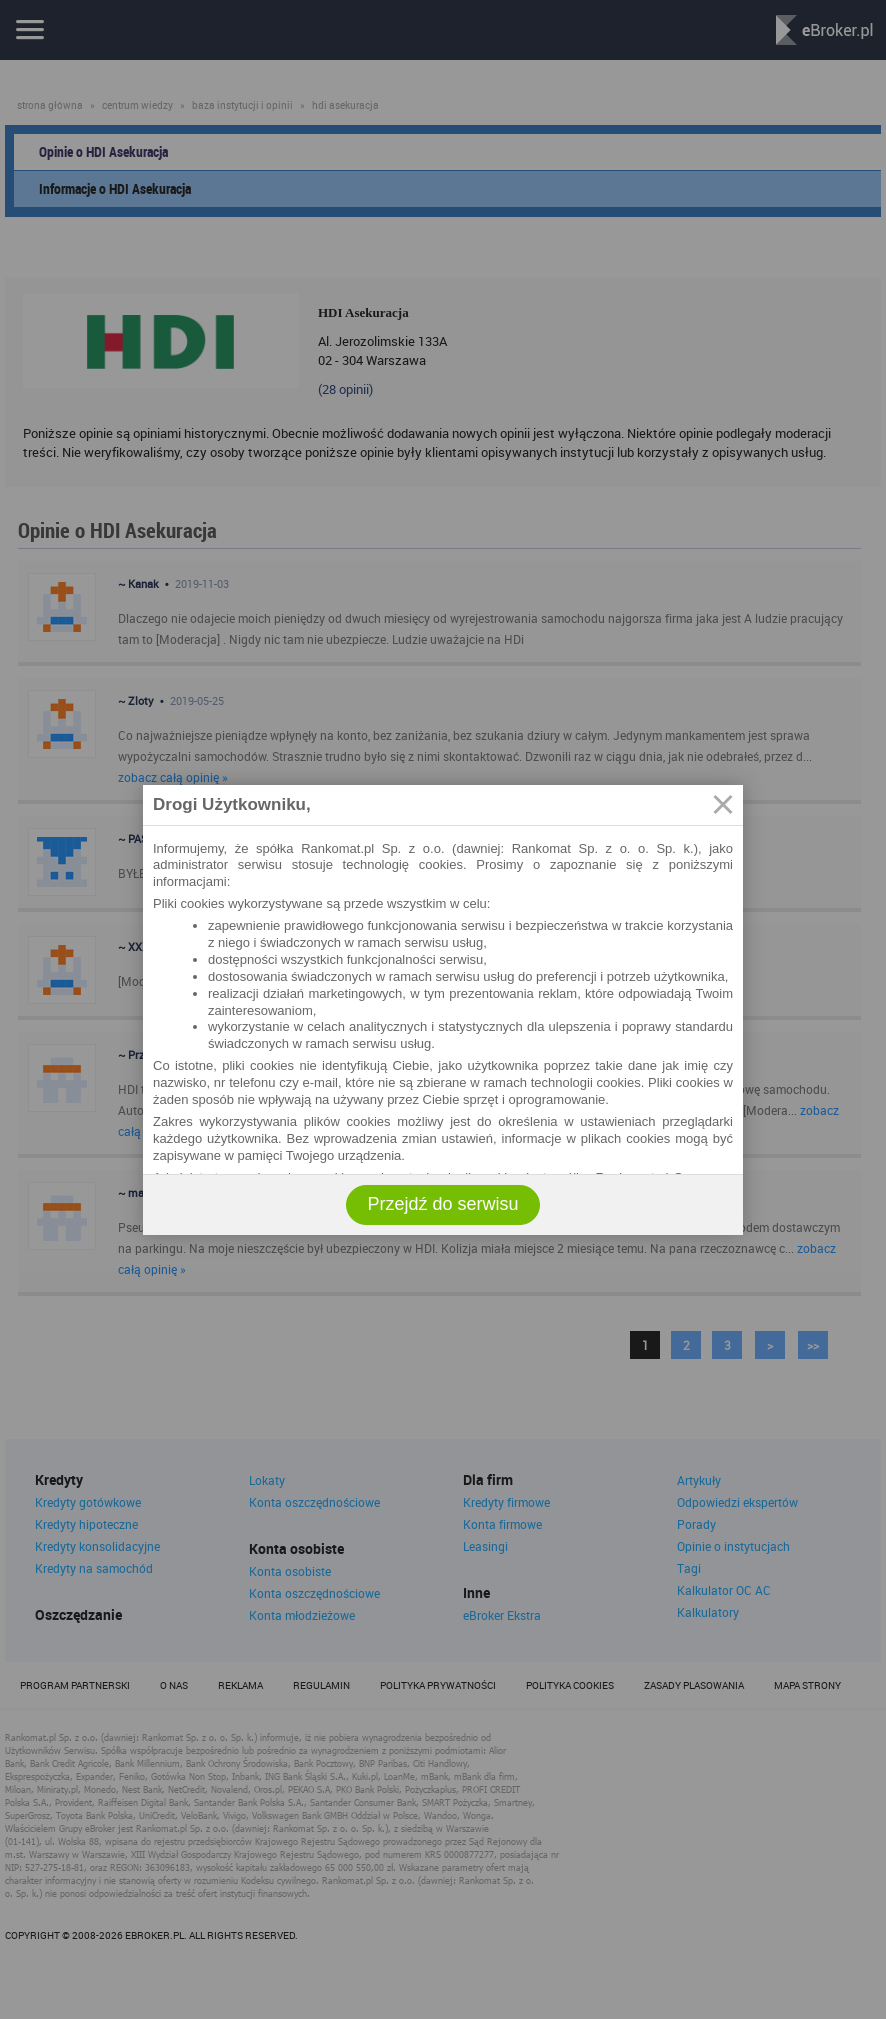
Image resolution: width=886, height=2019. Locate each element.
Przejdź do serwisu (442, 1204)
